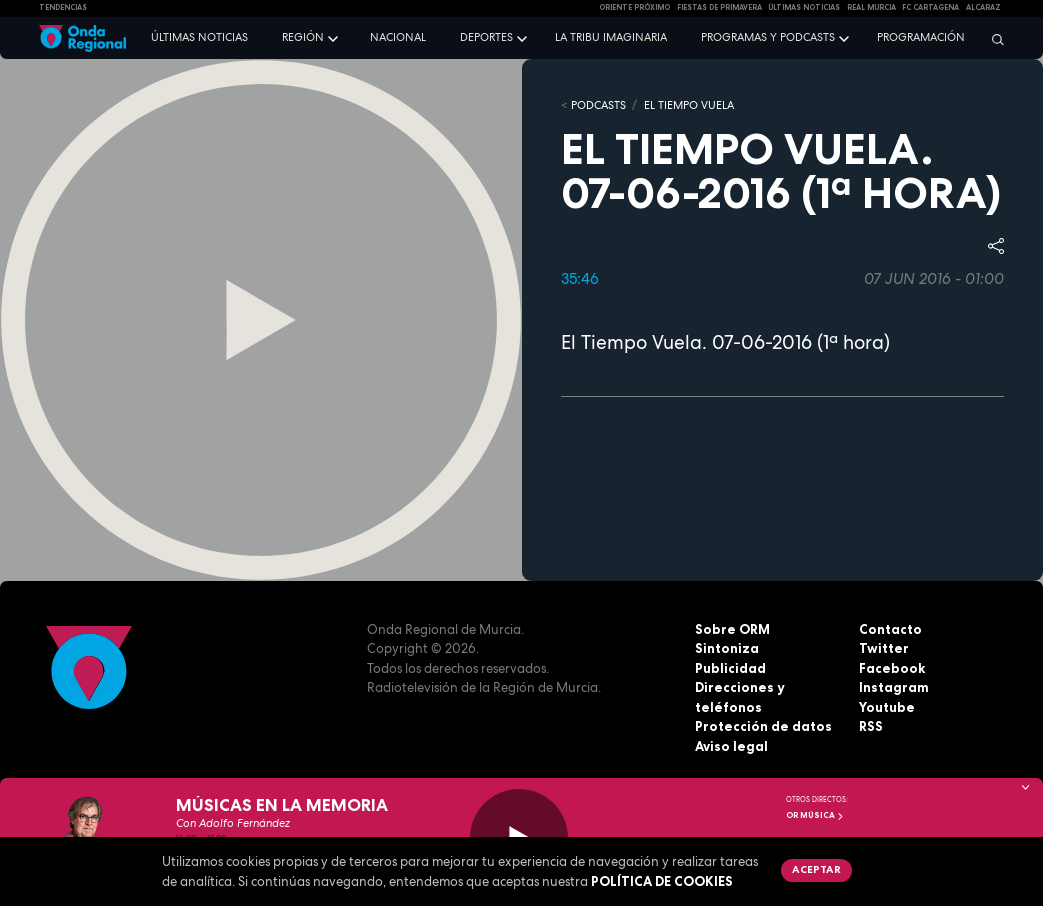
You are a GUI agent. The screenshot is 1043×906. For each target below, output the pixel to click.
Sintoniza (727, 648)
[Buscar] (993, 39)
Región (303, 37)
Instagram (894, 687)
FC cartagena (930, 7)
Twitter (884, 648)
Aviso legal (731, 746)
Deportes (486, 37)
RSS (871, 726)
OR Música (815, 815)
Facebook (892, 668)
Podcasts (598, 105)
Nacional (398, 37)
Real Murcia (871, 7)
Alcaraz (983, 7)
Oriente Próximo (634, 7)
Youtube (887, 707)
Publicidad (730, 668)
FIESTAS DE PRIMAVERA (719, 7)
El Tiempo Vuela (689, 105)
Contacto (890, 629)
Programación (921, 37)
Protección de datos (763, 726)
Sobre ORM (732, 629)
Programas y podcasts (768, 37)
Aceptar (816, 869)
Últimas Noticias (804, 7)
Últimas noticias (199, 37)
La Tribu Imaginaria (611, 37)
